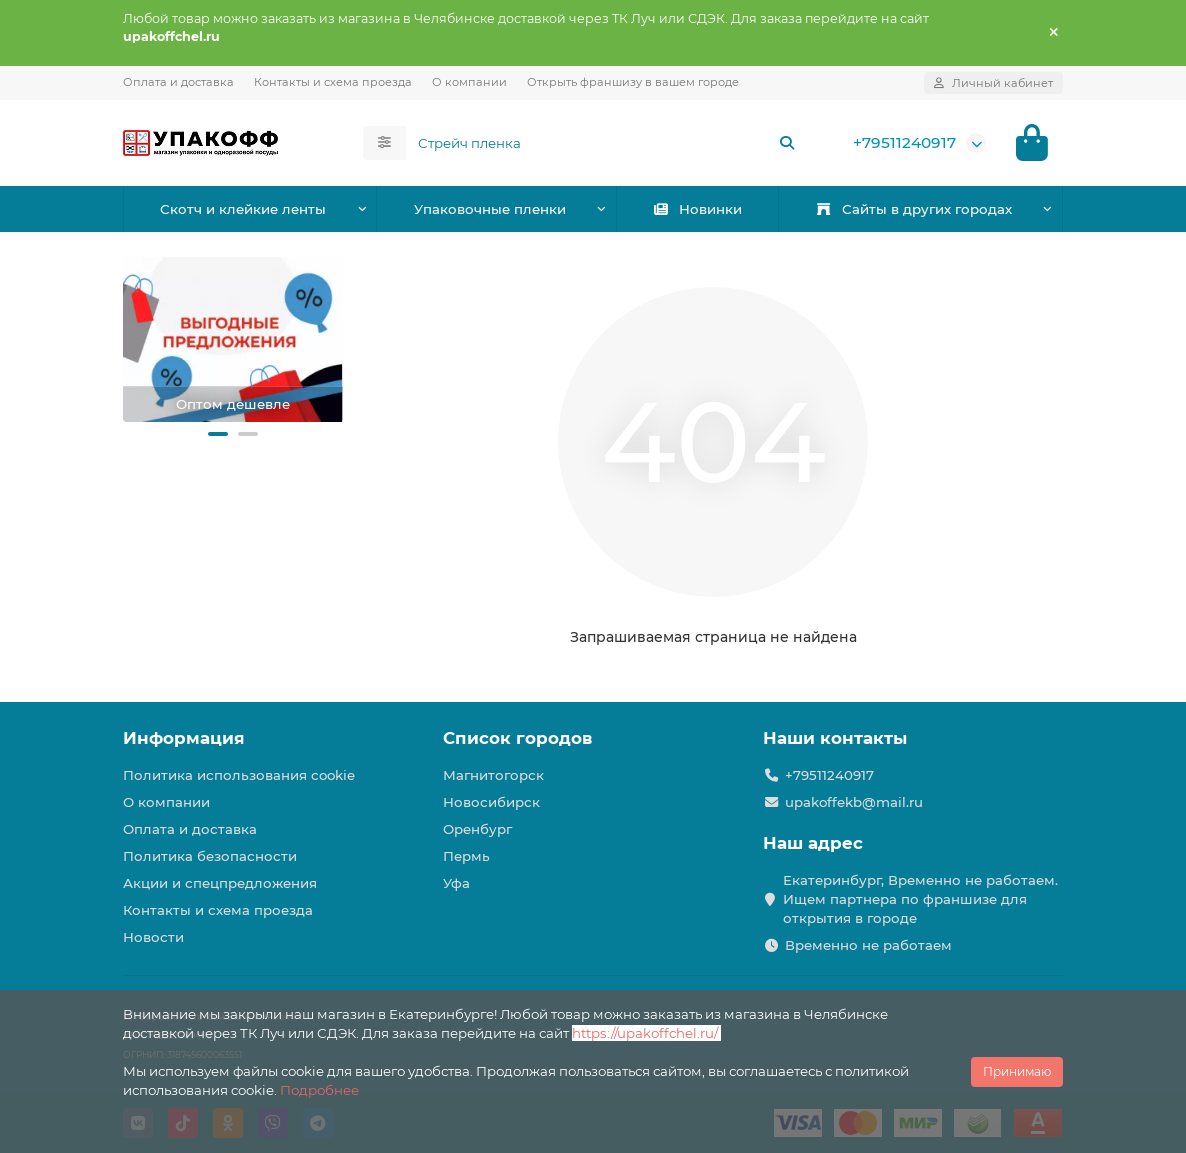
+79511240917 (904, 142)
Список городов (517, 738)
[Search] (607, 143)
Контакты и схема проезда (333, 82)
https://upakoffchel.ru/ (646, 1033)
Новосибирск (491, 802)
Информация (184, 738)
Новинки (697, 209)
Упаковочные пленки (490, 209)
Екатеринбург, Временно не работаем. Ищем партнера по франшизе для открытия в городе (920, 899)
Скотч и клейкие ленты (243, 209)
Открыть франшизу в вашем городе (633, 82)
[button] (218, 434)
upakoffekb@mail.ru (854, 802)
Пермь (466, 856)
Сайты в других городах (913, 209)
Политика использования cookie (239, 775)
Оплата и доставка (178, 82)
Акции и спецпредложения (220, 883)
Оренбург (477, 829)
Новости (153, 937)
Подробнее (319, 1090)
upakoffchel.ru (171, 36)
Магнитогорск (493, 775)
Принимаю (1017, 1071)
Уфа (456, 883)
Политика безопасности (210, 856)
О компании (469, 82)
